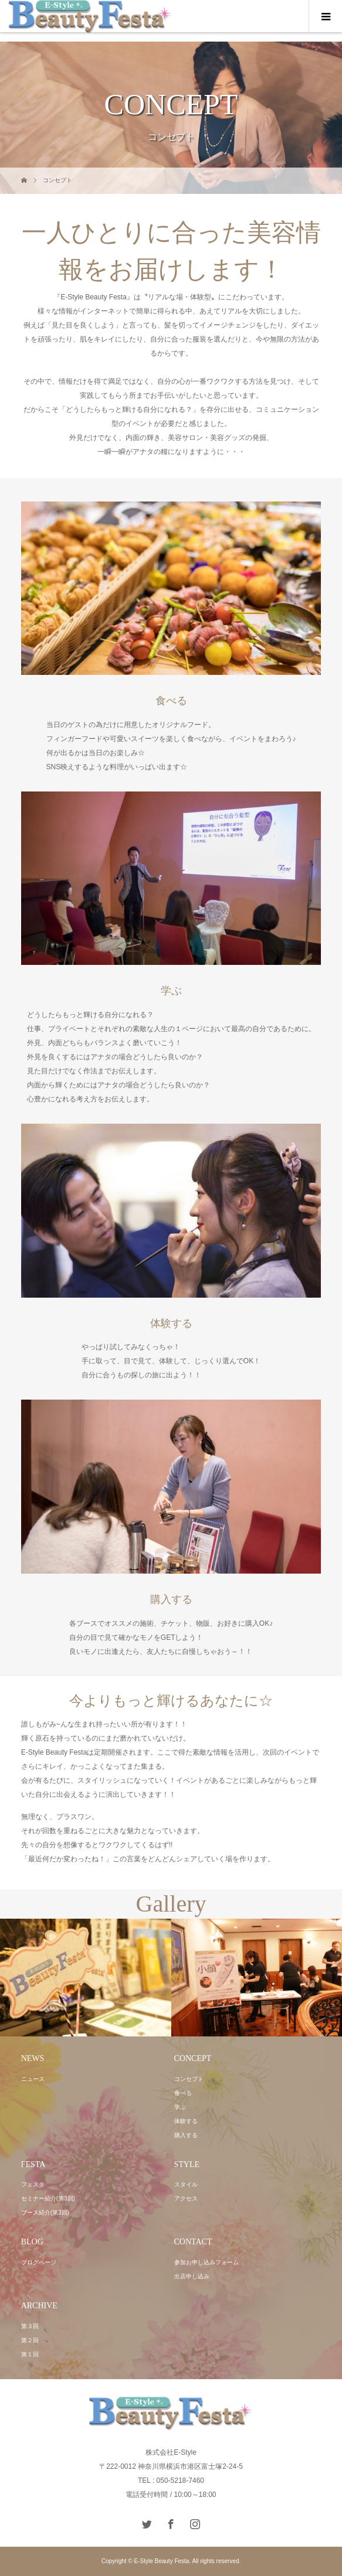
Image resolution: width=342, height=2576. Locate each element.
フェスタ (33, 2184)
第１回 (30, 2354)
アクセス (186, 2198)
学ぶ (180, 2107)
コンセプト (189, 2079)
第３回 (30, 2326)
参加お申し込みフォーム (206, 2262)
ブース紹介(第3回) (45, 2212)
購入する (186, 2135)
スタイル (186, 2184)
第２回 (30, 2340)
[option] (85, 1978)
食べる (183, 2093)
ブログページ (38, 2262)
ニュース (33, 2079)
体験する (186, 2121)
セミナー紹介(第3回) (48, 2198)
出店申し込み (191, 2276)
